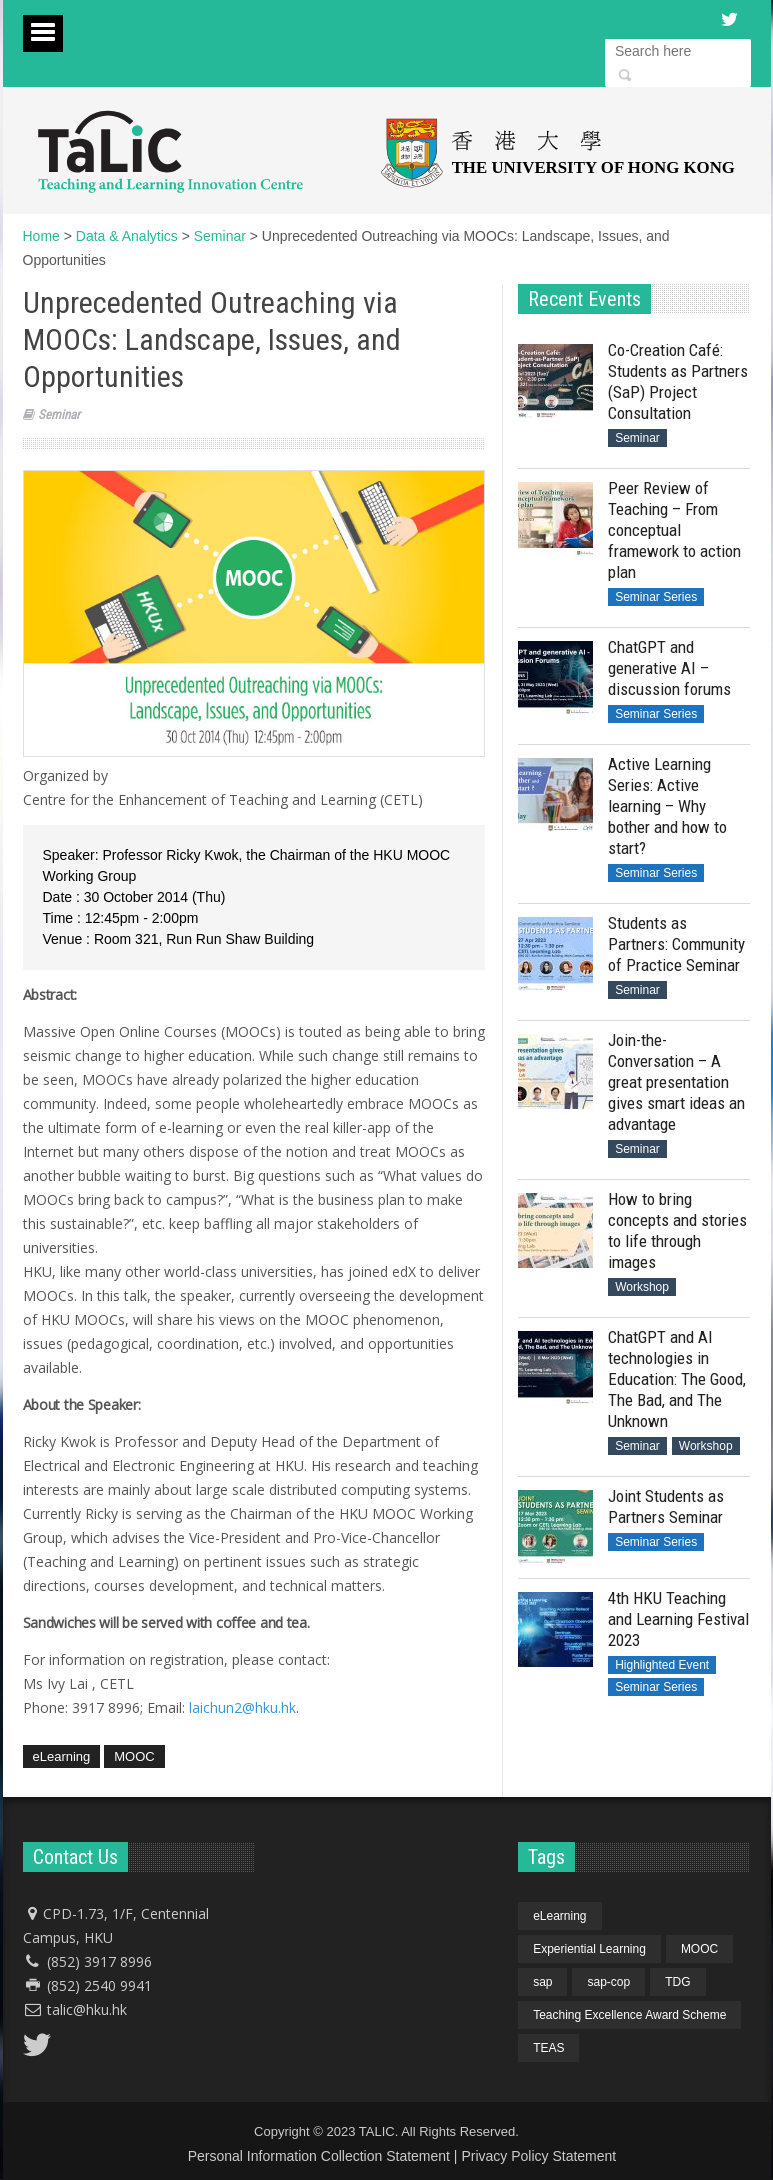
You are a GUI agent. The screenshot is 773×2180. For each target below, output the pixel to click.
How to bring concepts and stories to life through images (677, 1230)
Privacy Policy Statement (538, 2156)
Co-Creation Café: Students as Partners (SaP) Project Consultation (678, 381)
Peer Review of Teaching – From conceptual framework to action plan (674, 530)
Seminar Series (656, 597)
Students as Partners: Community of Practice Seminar (676, 944)
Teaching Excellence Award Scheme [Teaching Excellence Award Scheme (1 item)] (629, 2015)
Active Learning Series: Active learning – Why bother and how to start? (667, 806)
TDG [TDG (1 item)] (677, 1982)
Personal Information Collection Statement (319, 2156)
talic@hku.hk (87, 2009)
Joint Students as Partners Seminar (666, 1506)
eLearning (62, 1756)
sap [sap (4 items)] (542, 1982)
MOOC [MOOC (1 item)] (699, 1949)
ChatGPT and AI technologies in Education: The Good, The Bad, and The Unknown (677, 1379)
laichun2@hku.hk (242, 1707)
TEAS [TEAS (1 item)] (548, 2048)
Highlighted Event (662, 1665)
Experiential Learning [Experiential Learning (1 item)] (589, 1949)
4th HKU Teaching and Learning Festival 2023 (678, 1619)
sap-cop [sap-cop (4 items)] (608, 1982)
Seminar (59, 414)
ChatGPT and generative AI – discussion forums (669, 668)
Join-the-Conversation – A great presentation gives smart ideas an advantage (676, 1082)
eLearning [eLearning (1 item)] (559, 1916)
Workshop (642, 1287)
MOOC (134, 1756)
